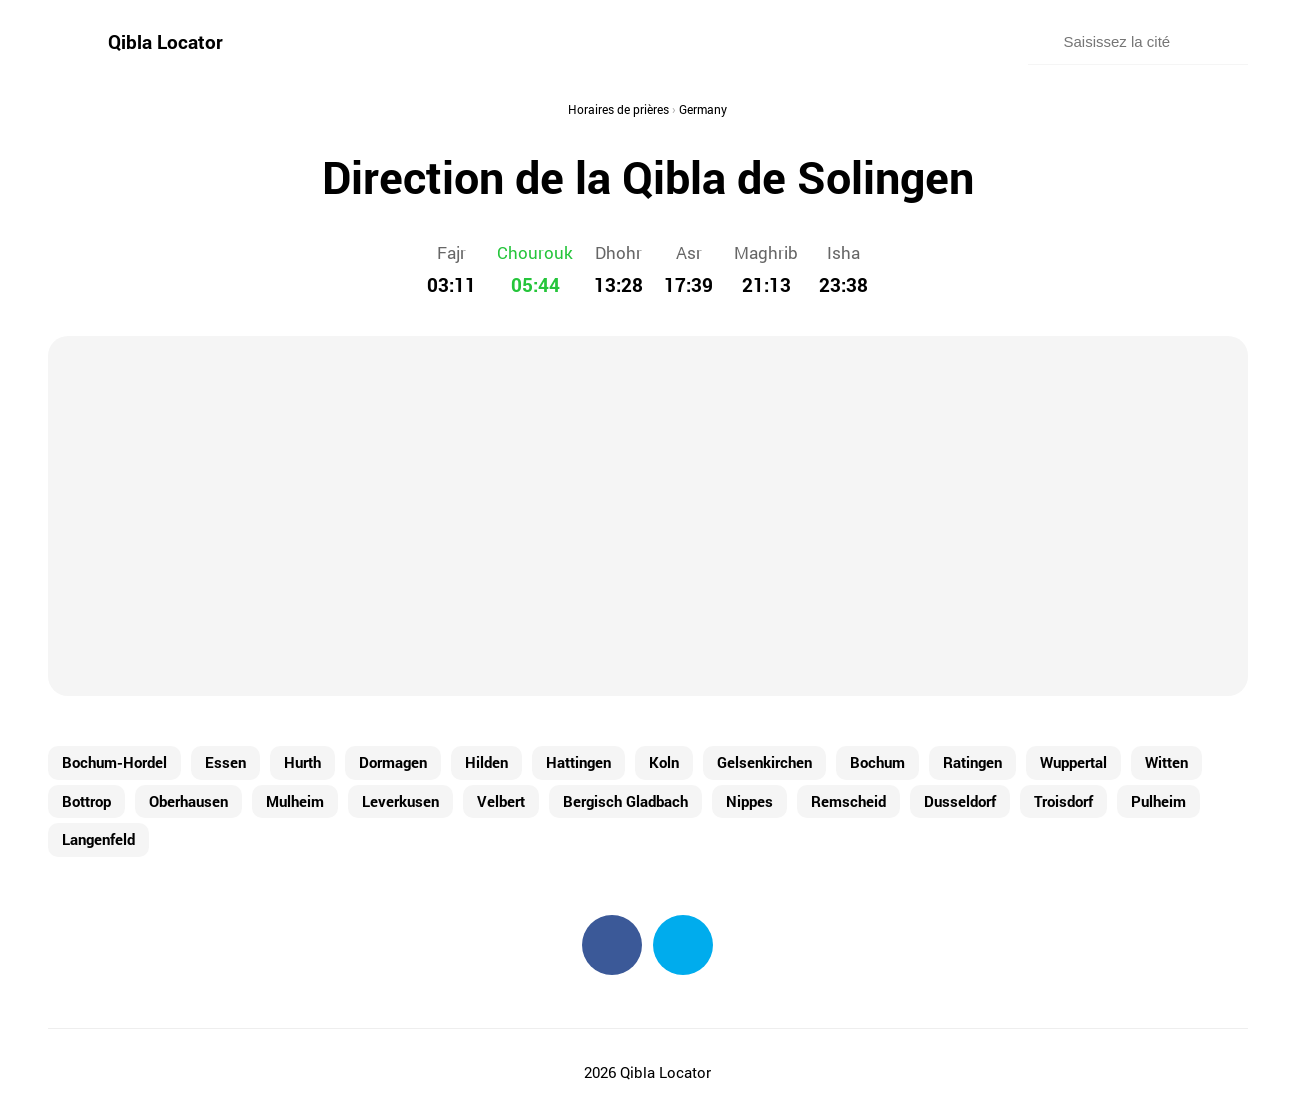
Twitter (683, 945)
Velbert (501, 801)
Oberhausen (188, 801)
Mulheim (295, 801)
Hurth (302, 762)
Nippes (749, 801)
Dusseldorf (960, 801)
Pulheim (1158, 801)
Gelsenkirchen (764, 762)
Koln (664, 762)
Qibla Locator (165, 41)
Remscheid (848, 801)
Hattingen (578, 762)
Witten (1166, 762)
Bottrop (86, 801)
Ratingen (972, 762)
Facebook (612, 945)
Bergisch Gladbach (625, 801)
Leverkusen (400, 801)
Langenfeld (98, 839)
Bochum (877, 762)
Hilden (486, 762)
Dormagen (393, 762)
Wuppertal (1073, 762)
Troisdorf (1063, 801)
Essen (225, 762)
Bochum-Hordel (114, 762)
